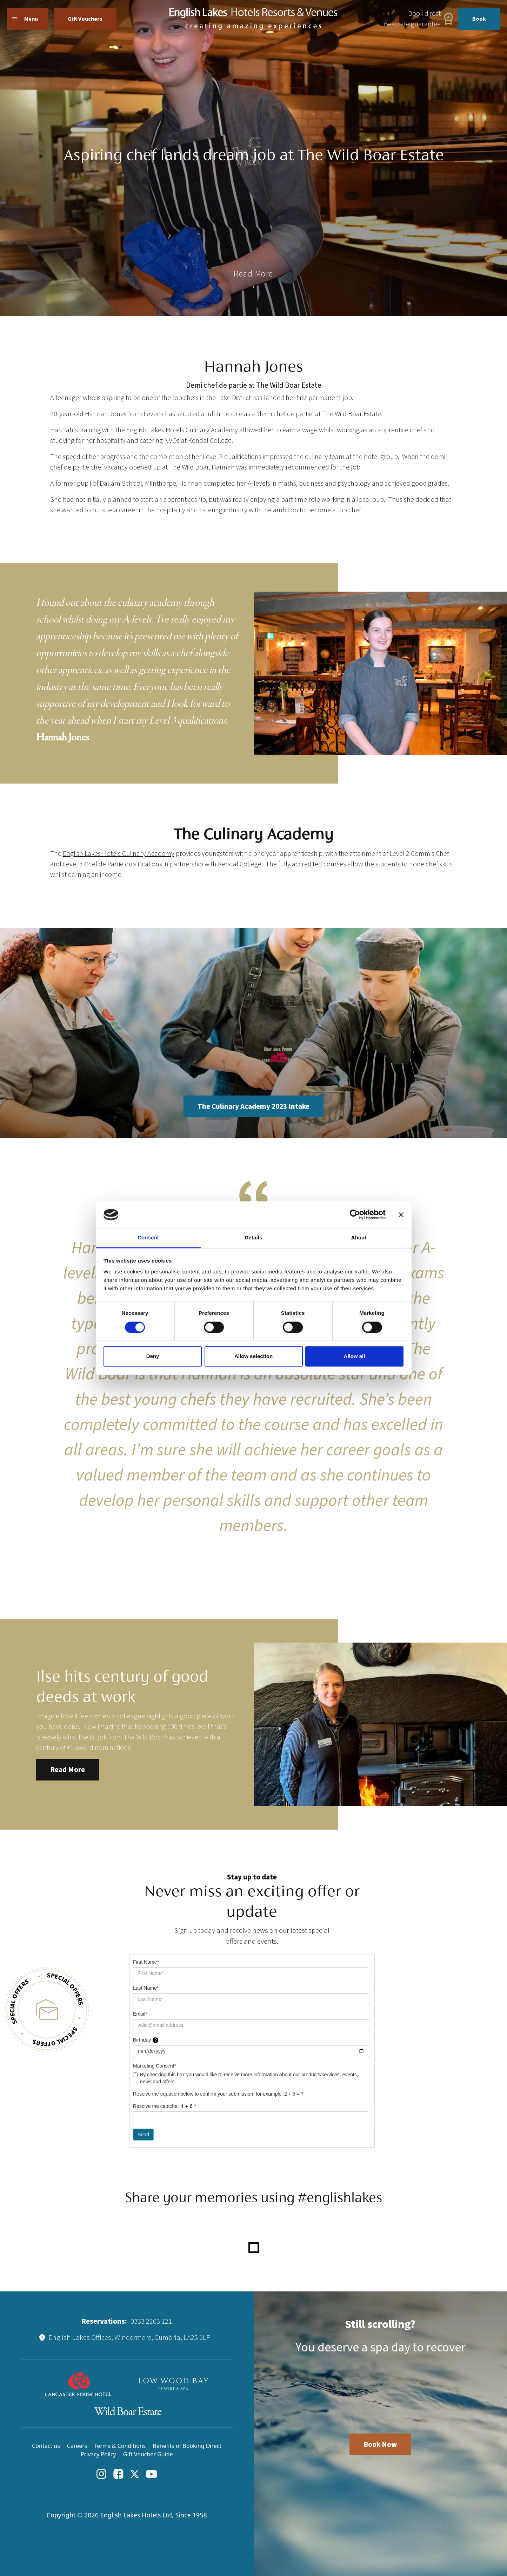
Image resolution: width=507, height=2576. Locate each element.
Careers (77, 2446)
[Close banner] (401, 1214)
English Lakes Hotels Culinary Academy (118, 854)
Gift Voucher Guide (148, 2454)
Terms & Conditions (120, 2446)
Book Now (380, 2444)
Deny (152, 1356)
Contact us (46, 2446)
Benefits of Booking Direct (187, 2446)
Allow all (354, 1356)
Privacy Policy (98, 2454)
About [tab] (359, 1238)
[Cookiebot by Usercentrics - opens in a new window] (355, 1214)
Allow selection (253, 1356)
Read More (67, 1769)
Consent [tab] (148, 1238)
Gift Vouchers (85, 19)
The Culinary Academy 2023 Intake (253, 1106)
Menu (25, 19)
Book (479, 19)
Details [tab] (253, 1238)
